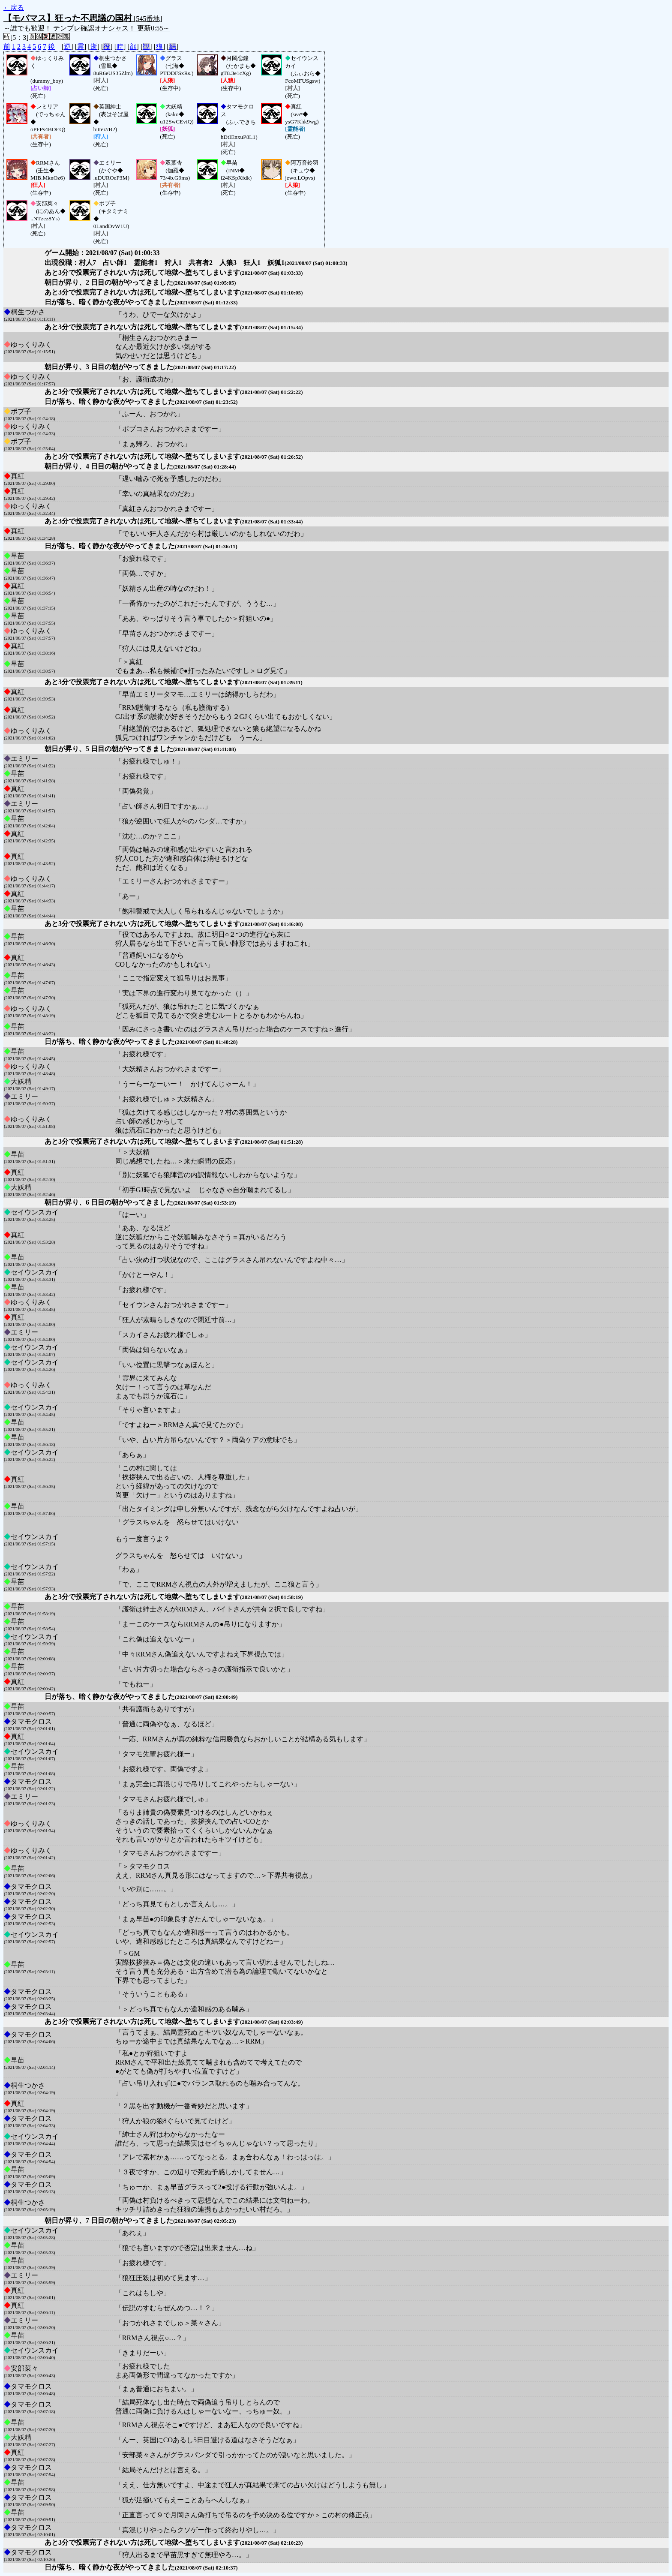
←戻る (13, 7)
